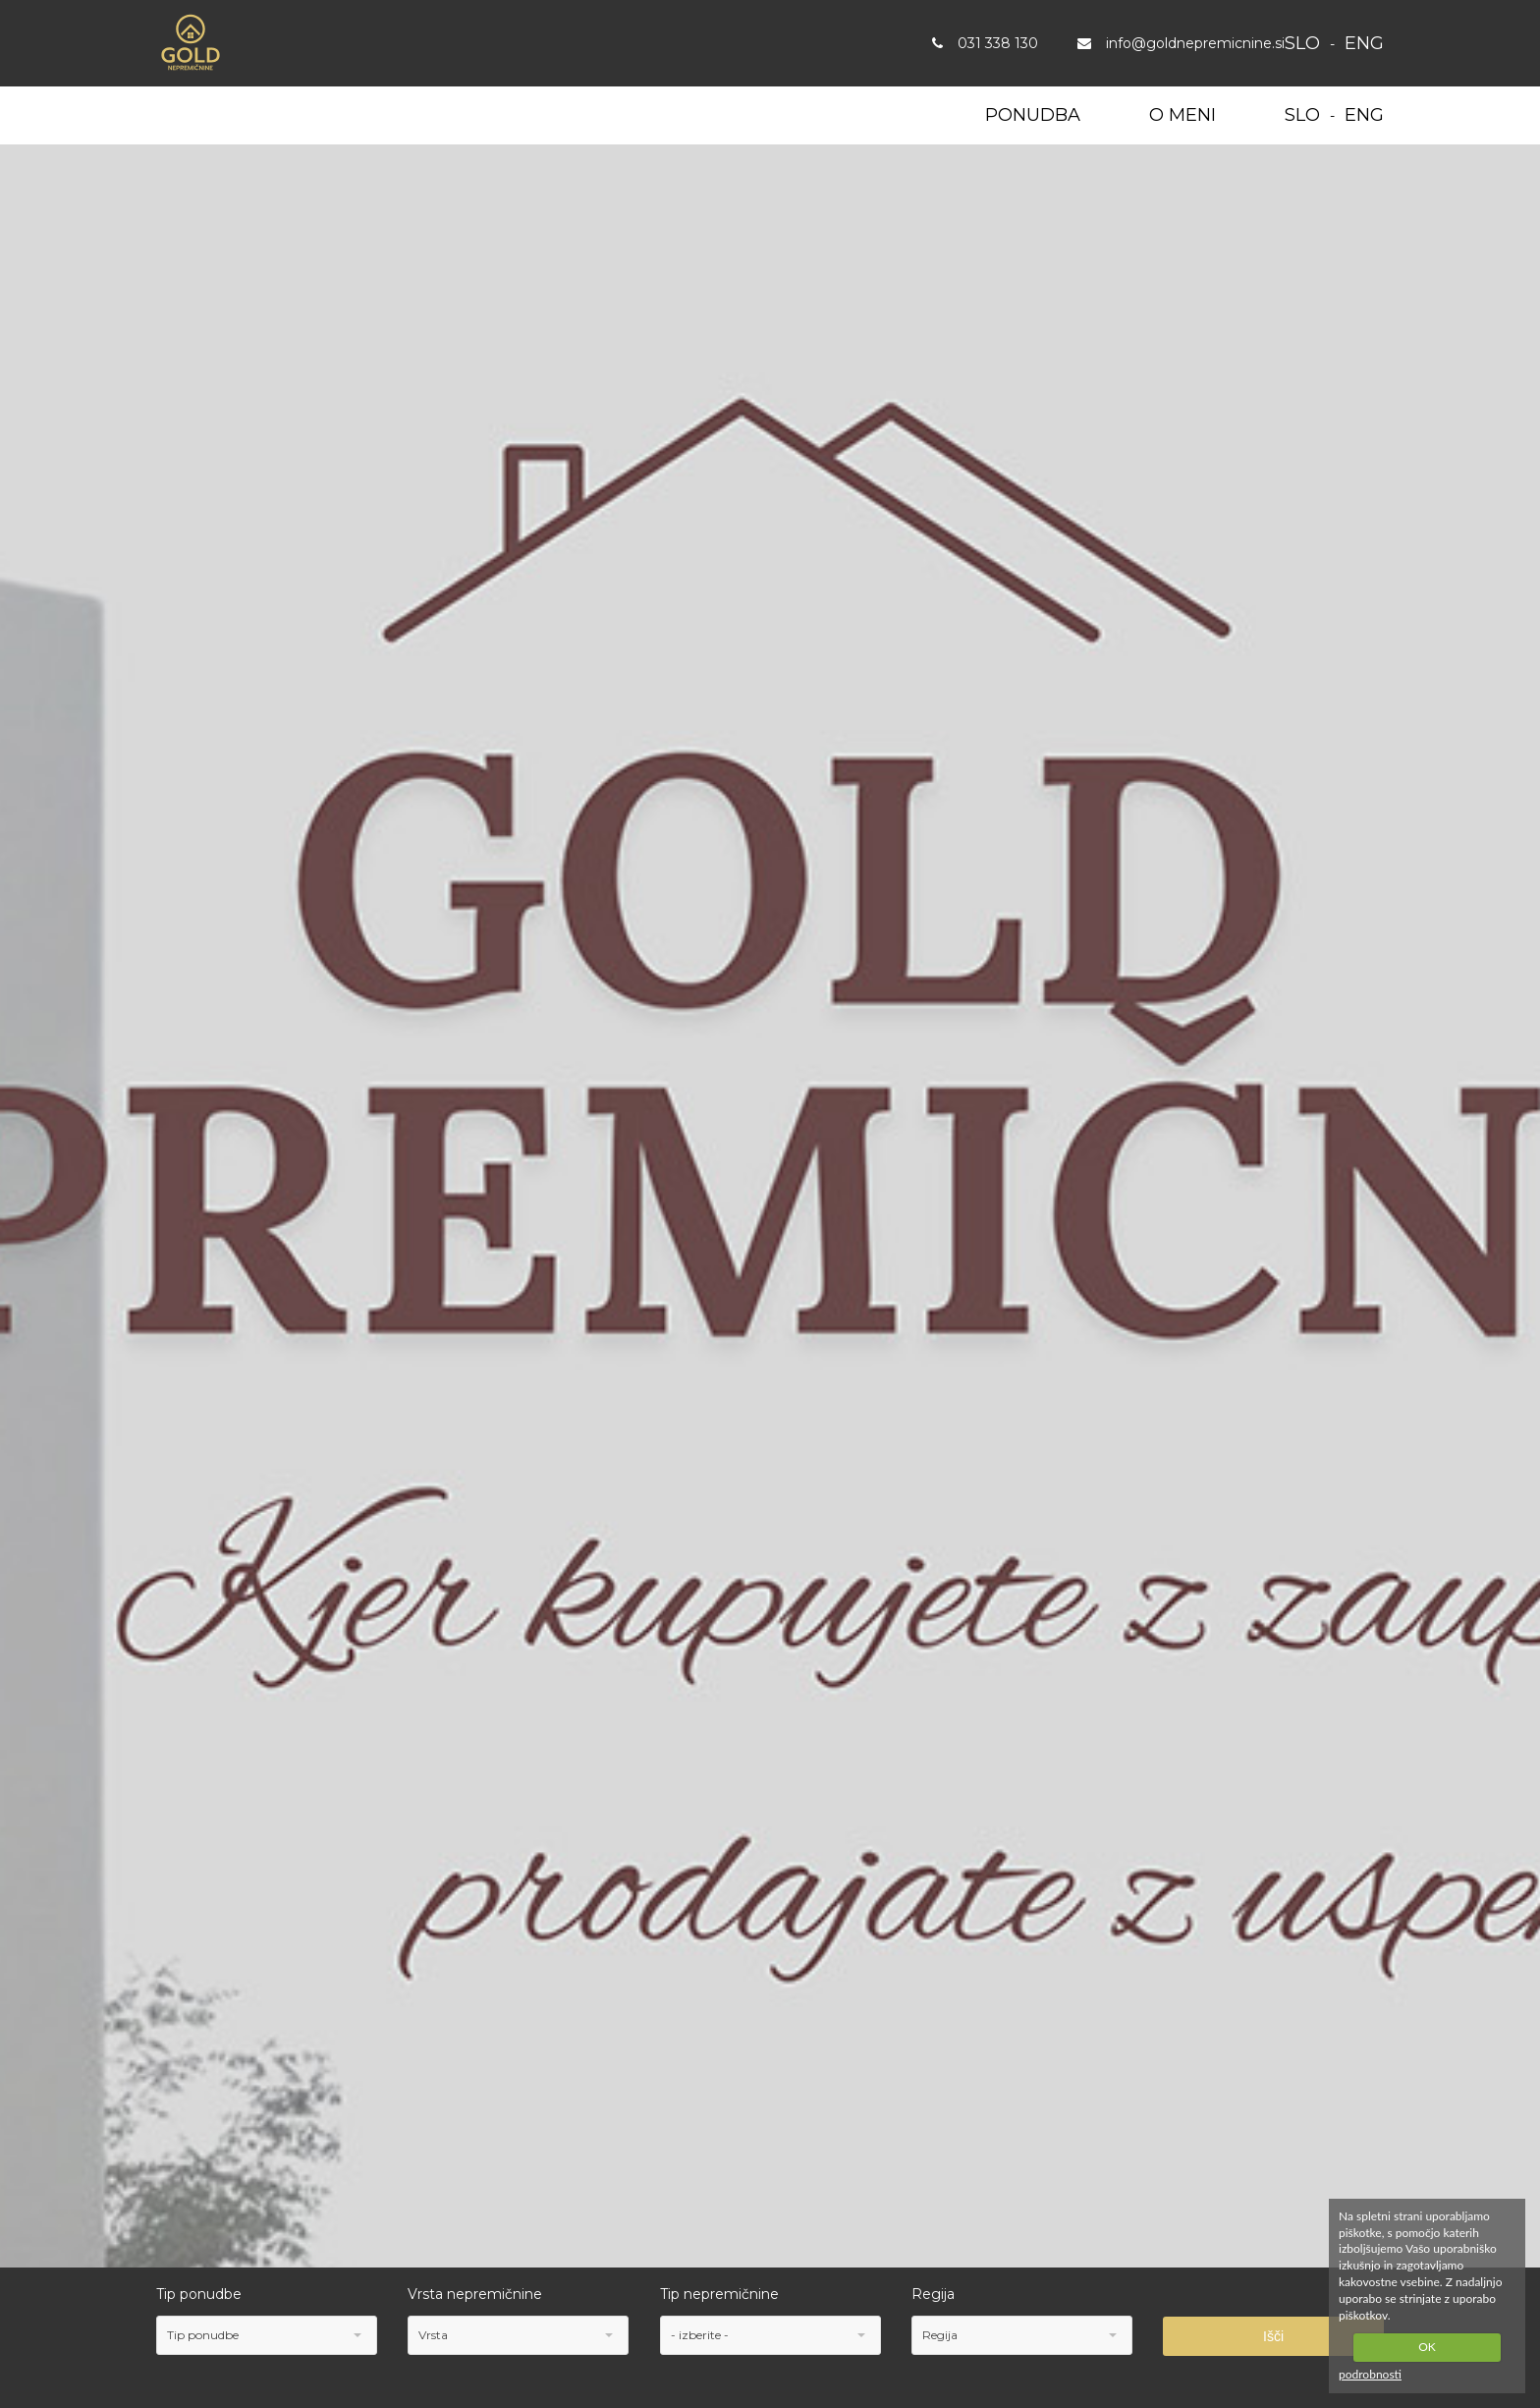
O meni (1182, 115)
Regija (933, 2294)
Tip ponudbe (199, 2294)
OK (1427, 2346)
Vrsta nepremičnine (475, 2294)
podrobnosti (1370, 2374)
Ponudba (1032, 115)
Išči (1273, 2336)
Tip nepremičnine (719, 2294)
